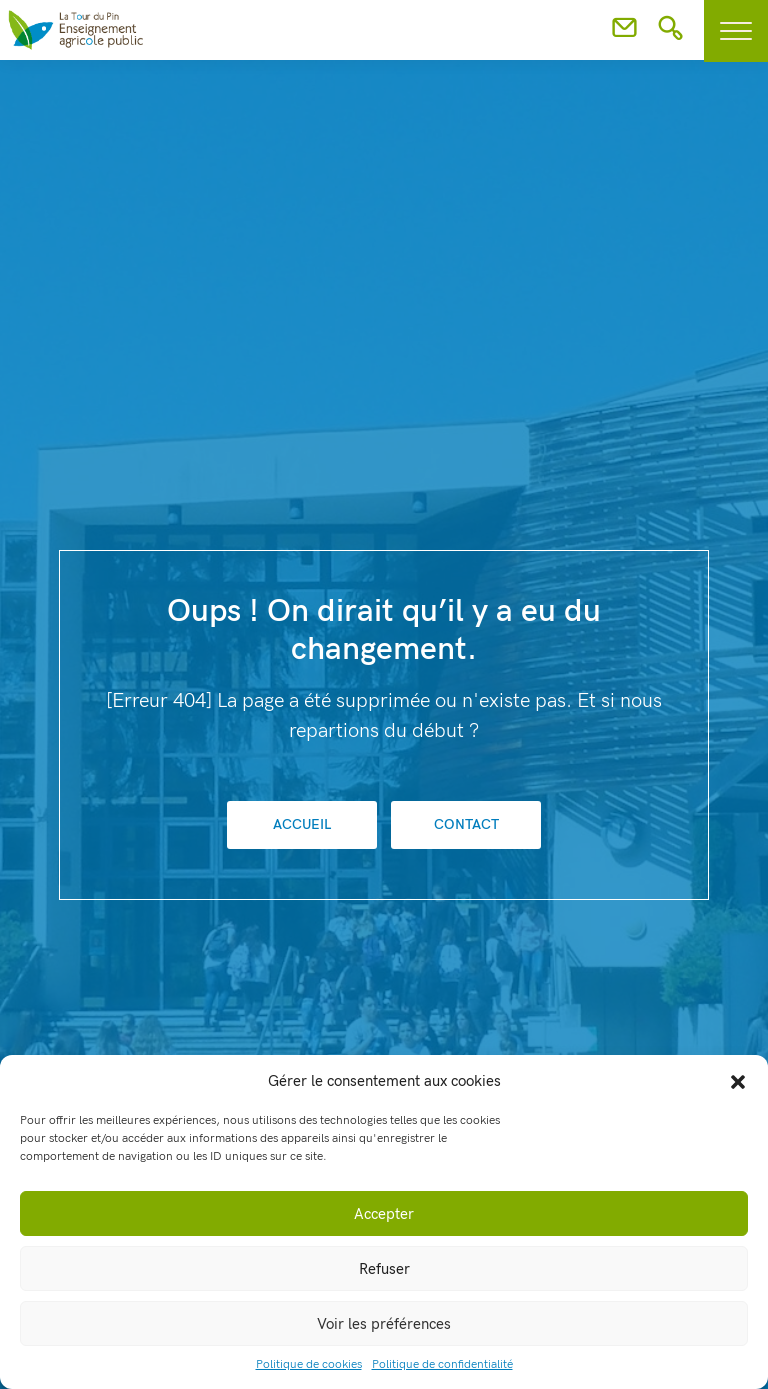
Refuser (384, 1269)
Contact (466, 824)
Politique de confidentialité (442, 1364)
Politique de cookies (309, 1364)
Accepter (384, 1214)
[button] (738, 1081)
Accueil (302, 824)
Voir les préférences (384, 1324)
